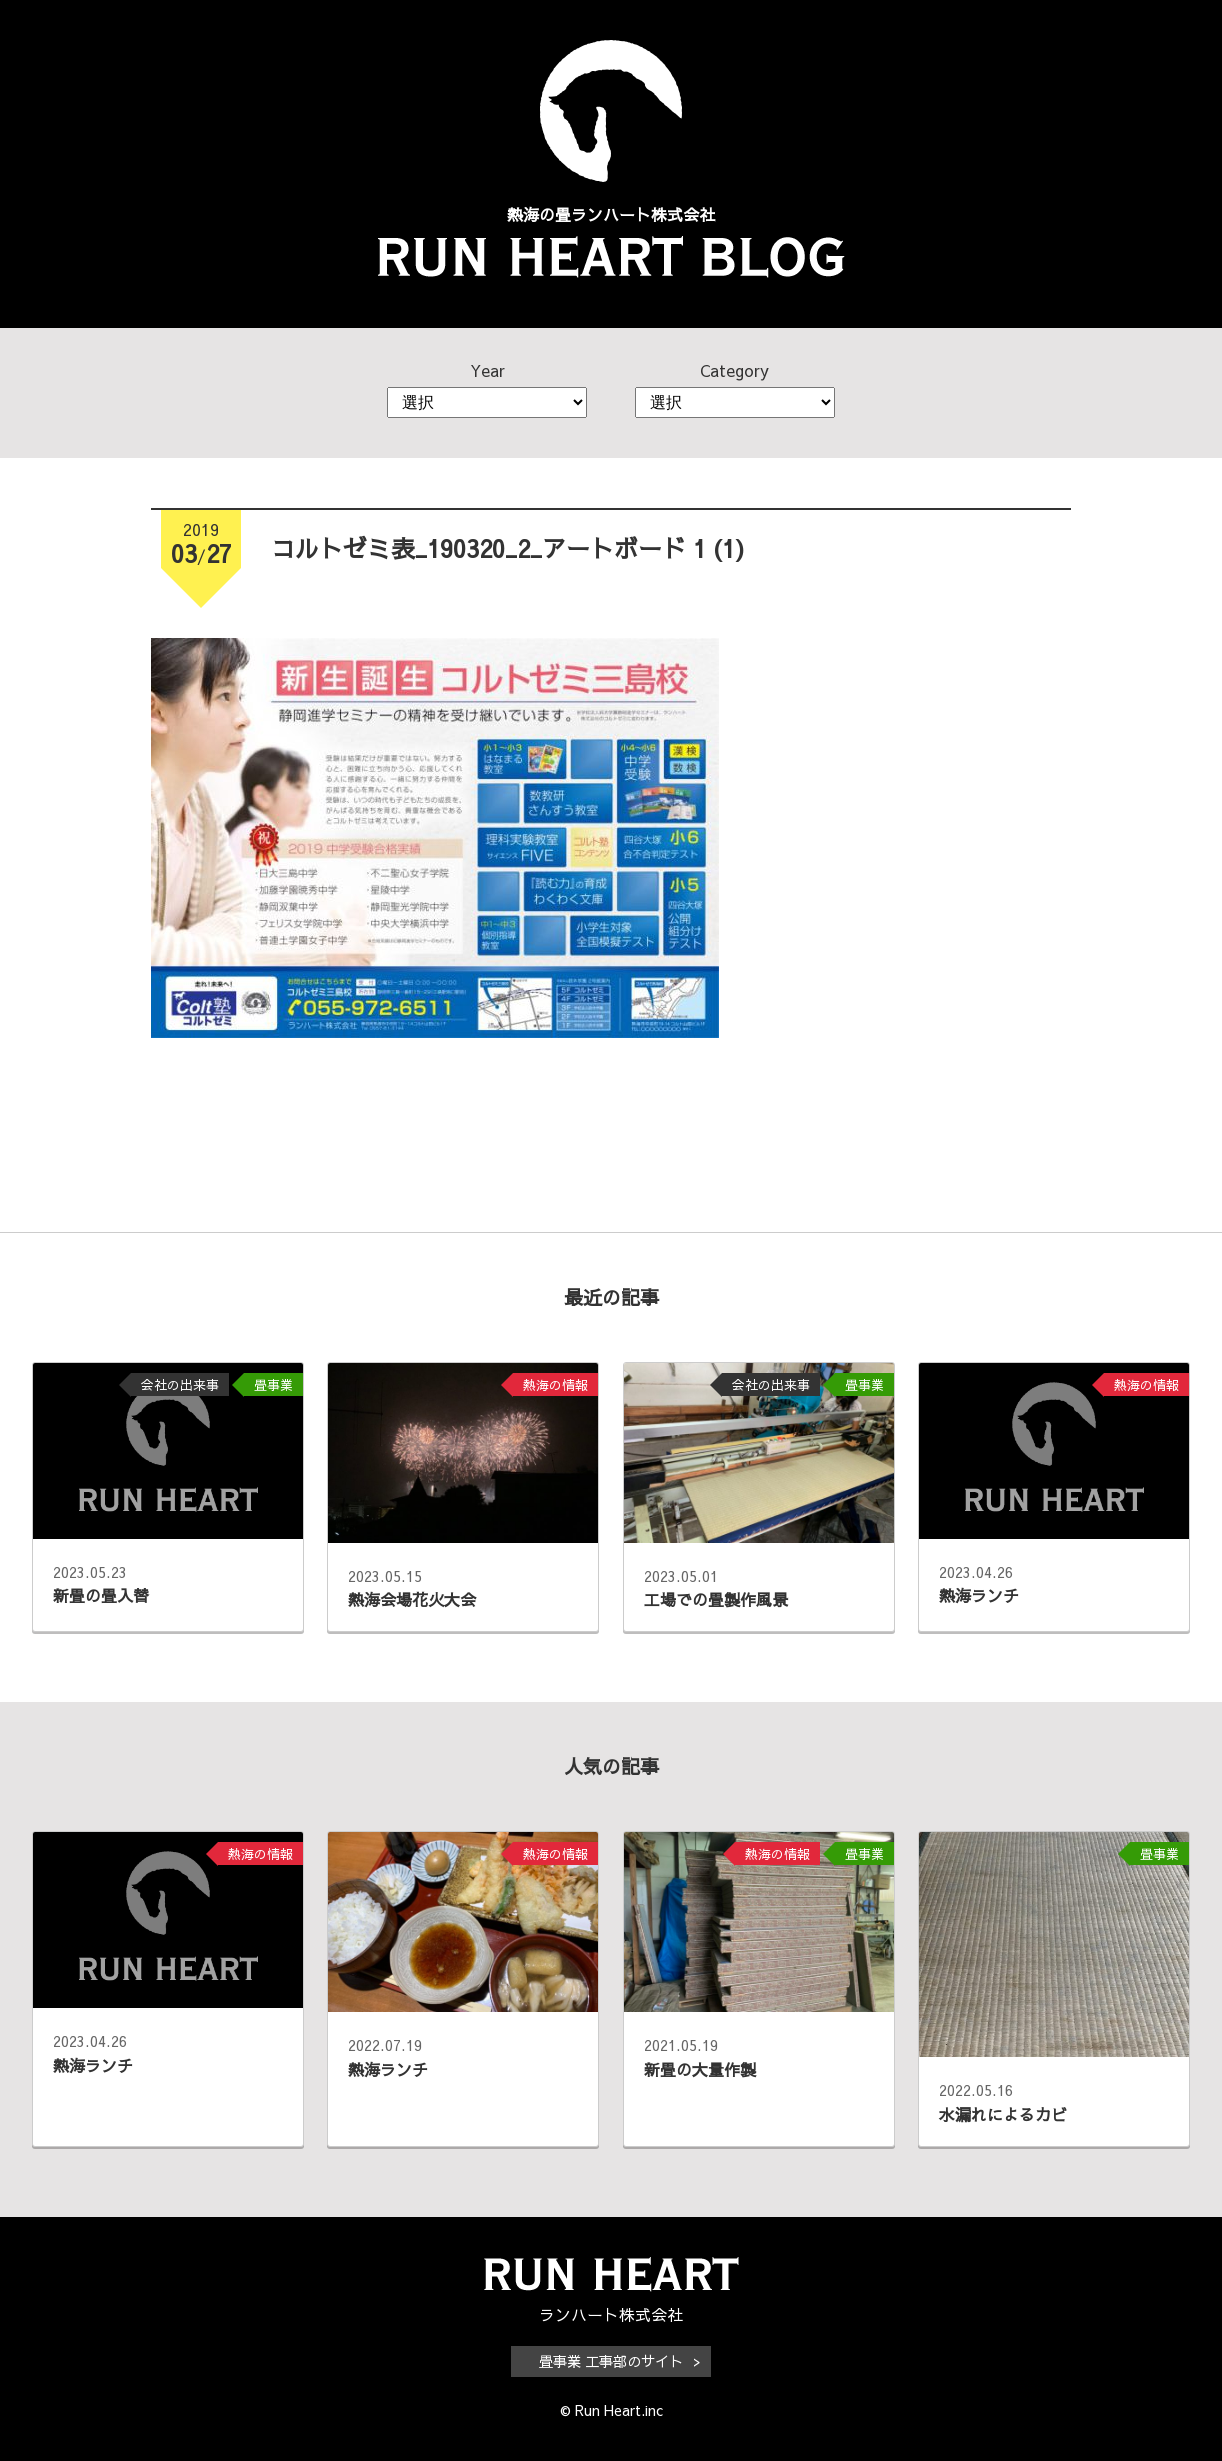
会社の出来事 (180, 1384)
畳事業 (273, 1384)
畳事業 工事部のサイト (611, 2361)
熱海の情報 (555, 1384)
